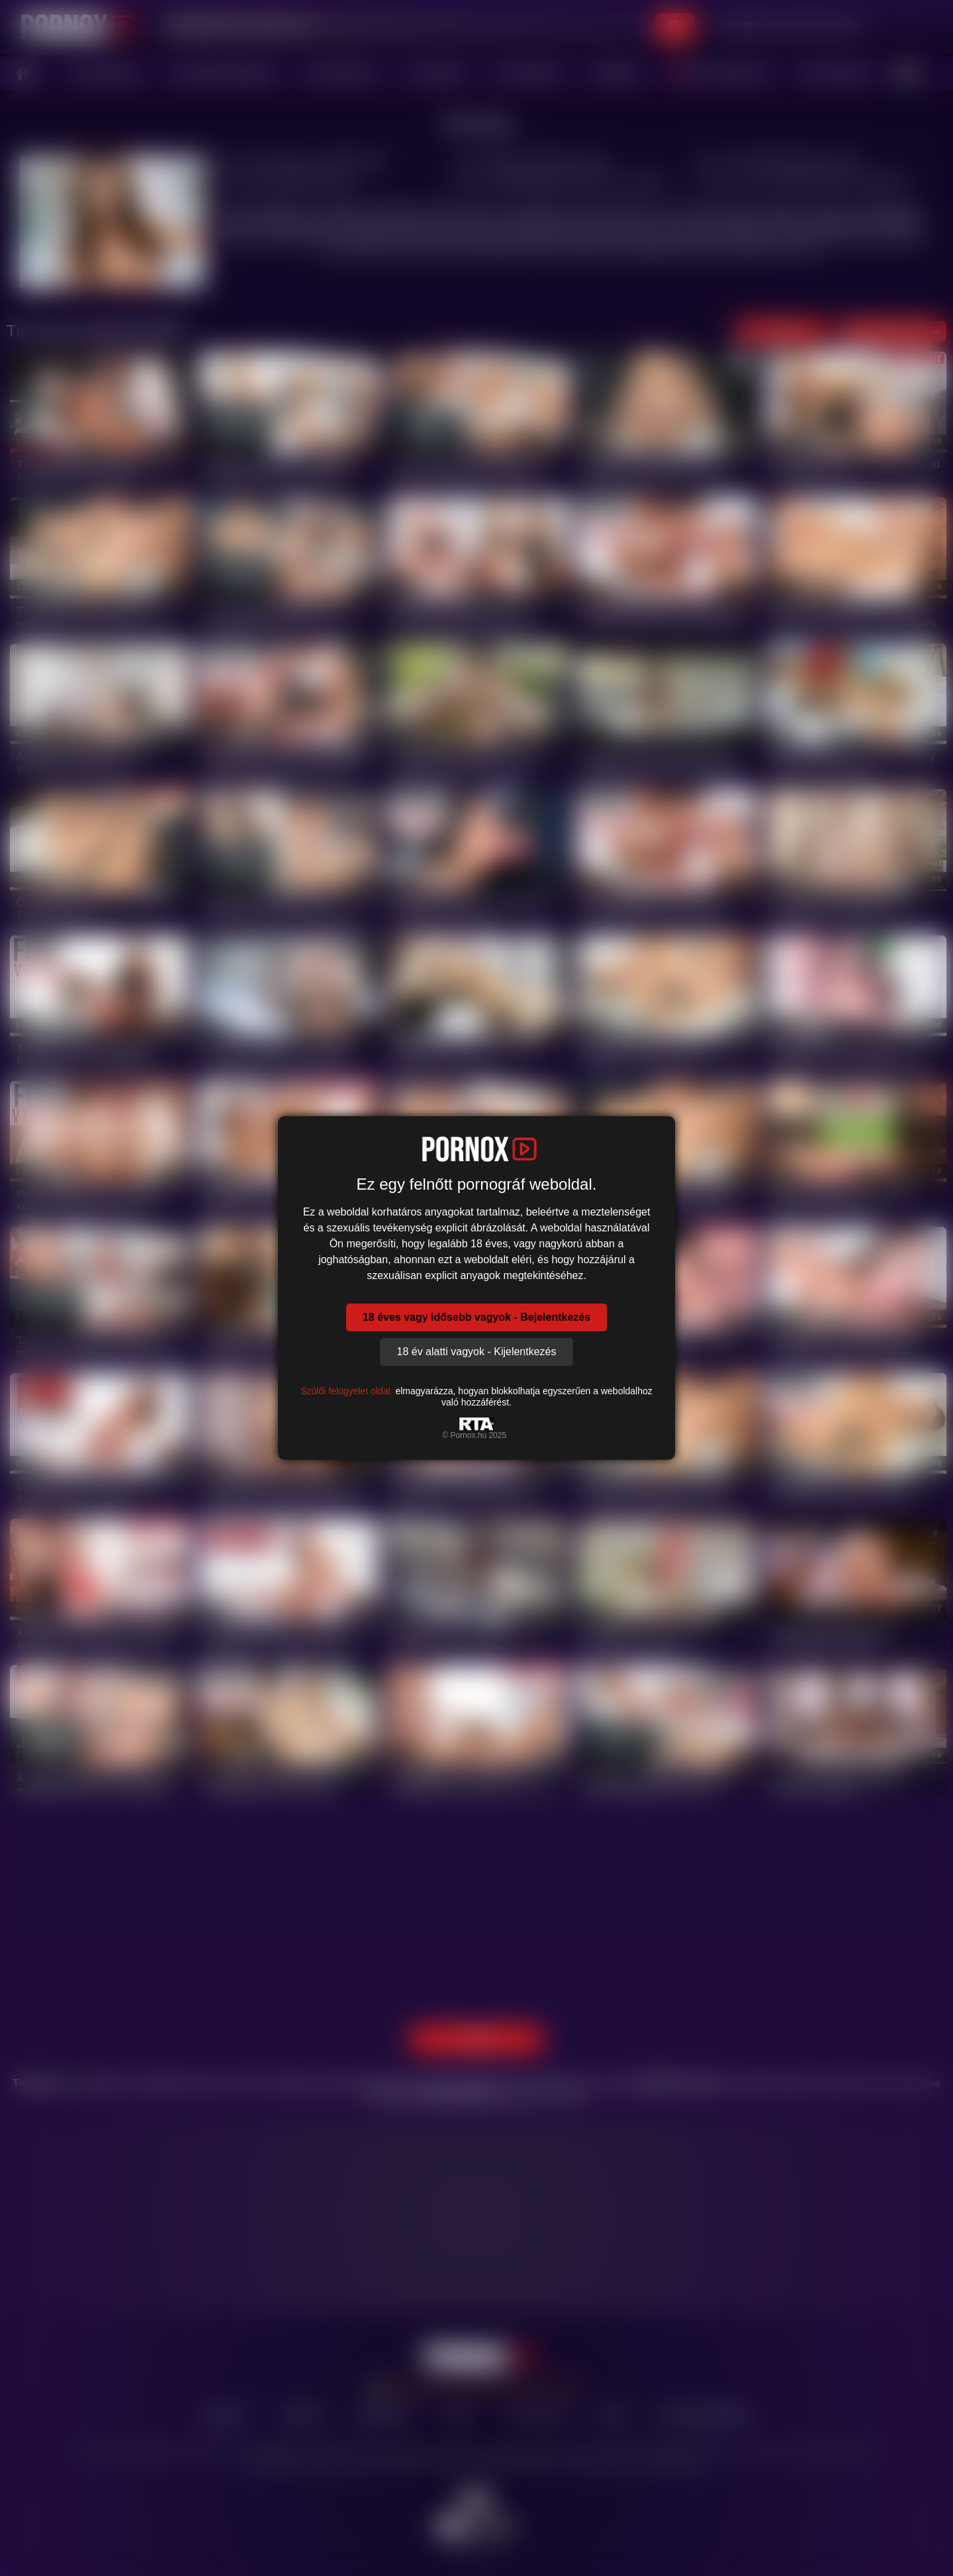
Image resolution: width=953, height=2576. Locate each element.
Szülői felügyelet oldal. (346, 1391)
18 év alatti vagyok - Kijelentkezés (476, 1351)
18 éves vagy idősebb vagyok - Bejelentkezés (476, 1317)
